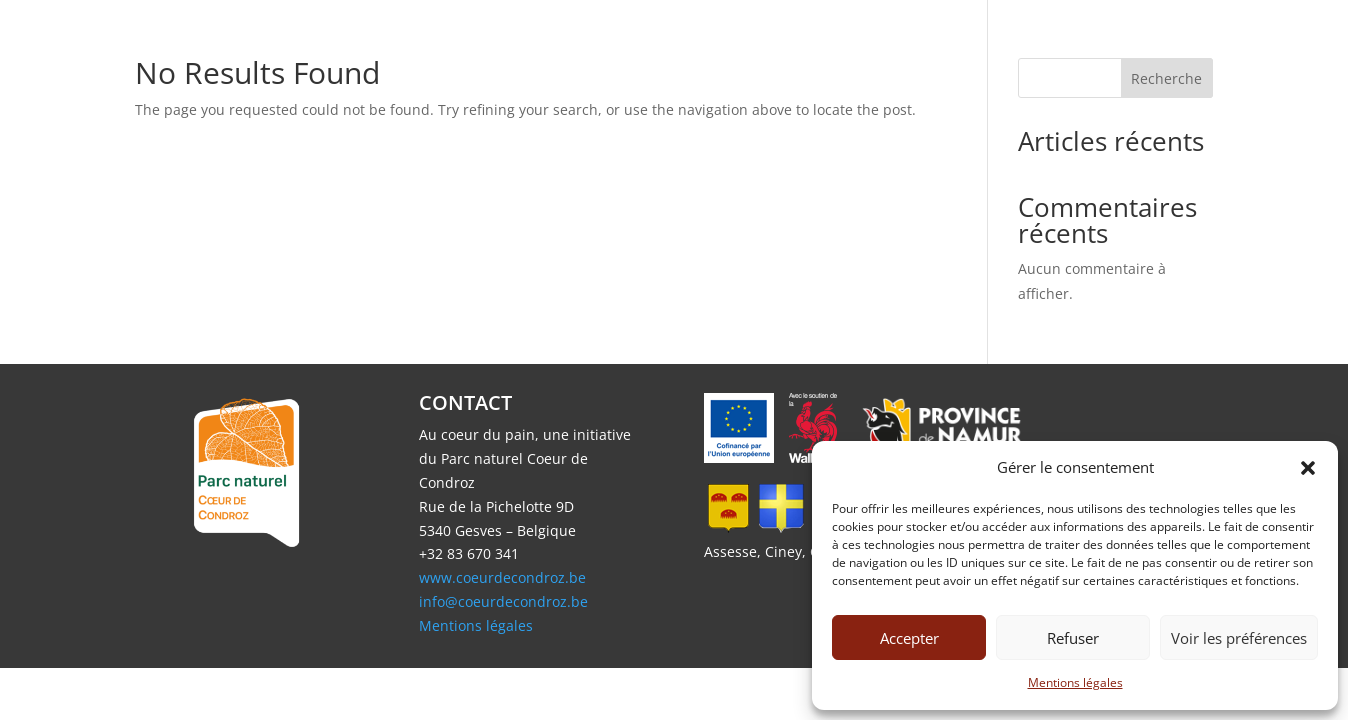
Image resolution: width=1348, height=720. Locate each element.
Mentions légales (1075, 682)
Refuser (1073, 638)
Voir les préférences (1239, 638)
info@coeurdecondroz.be (503, 601)
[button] (1308, 468)
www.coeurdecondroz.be (502, 577)
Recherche (1166, 78)
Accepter (909, 638)
